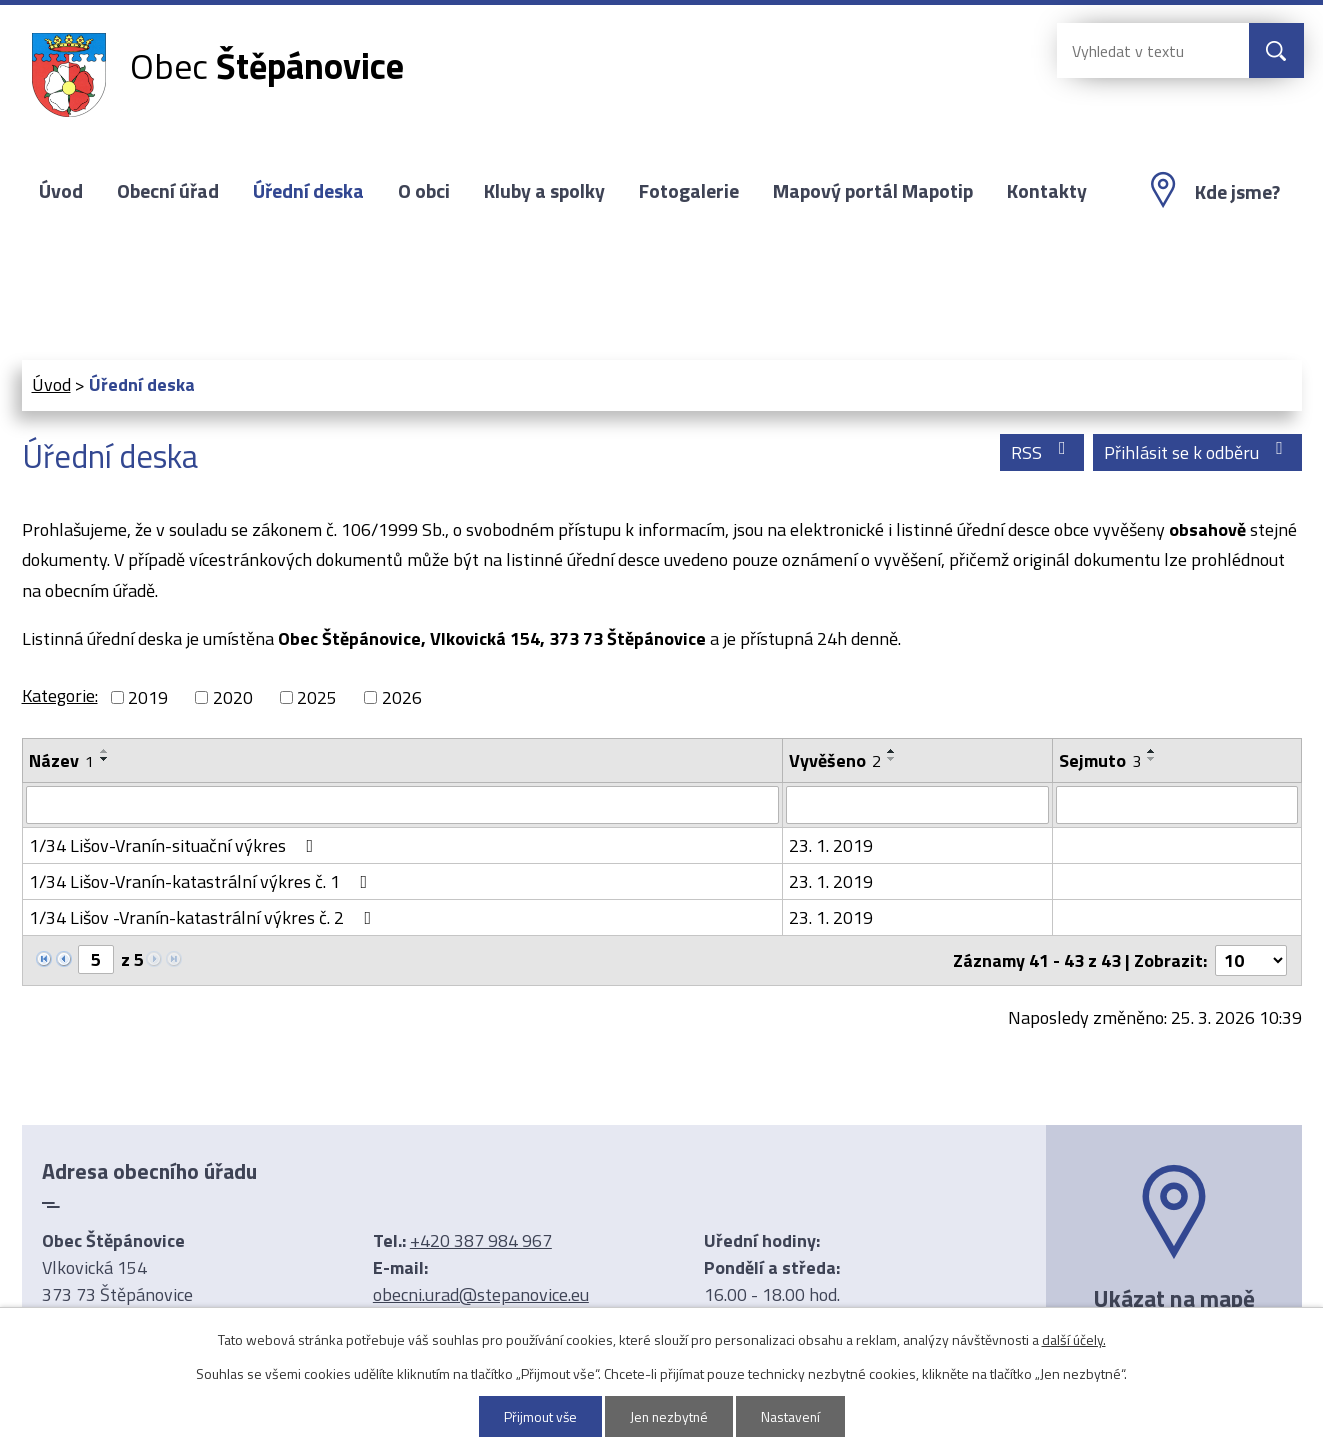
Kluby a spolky (544, 191)
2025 (317, 697)
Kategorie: (60, 695)
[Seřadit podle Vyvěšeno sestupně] (892, 759)
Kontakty (1047, 191)
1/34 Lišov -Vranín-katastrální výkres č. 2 (204, 917)
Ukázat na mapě (1174, 1298)
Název (61, 760)
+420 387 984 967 (481, 1240)
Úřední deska (308, 191)
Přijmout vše (538, 1416)
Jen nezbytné (668, 1416)
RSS (1042, 452)
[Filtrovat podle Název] (402, 805)
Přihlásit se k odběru (1197, 452)
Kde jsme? (1237, 192)
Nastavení (792, 1416)
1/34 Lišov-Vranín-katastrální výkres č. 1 (202, 881)
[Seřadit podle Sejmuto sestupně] (1152, 759)
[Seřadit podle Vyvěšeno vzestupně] (892, 751)
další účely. (1074, 1339)
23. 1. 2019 (831, 845)
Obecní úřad (168, 191)
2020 (233, 697)
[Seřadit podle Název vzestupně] (105, 751)
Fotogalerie (689, 191)
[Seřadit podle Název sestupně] (105, 759)
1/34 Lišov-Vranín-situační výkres (175, 845)
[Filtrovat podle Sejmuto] (1177, 805)
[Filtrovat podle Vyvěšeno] (917, 805)
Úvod (61, 191)
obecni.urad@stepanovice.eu (481, 1294)
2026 (402, 697)
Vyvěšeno (835, 760)
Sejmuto (1100, 760)
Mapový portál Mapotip (873, 191)
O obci (424, 191)
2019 (148, 697)
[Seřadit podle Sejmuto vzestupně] (1152, 751)
